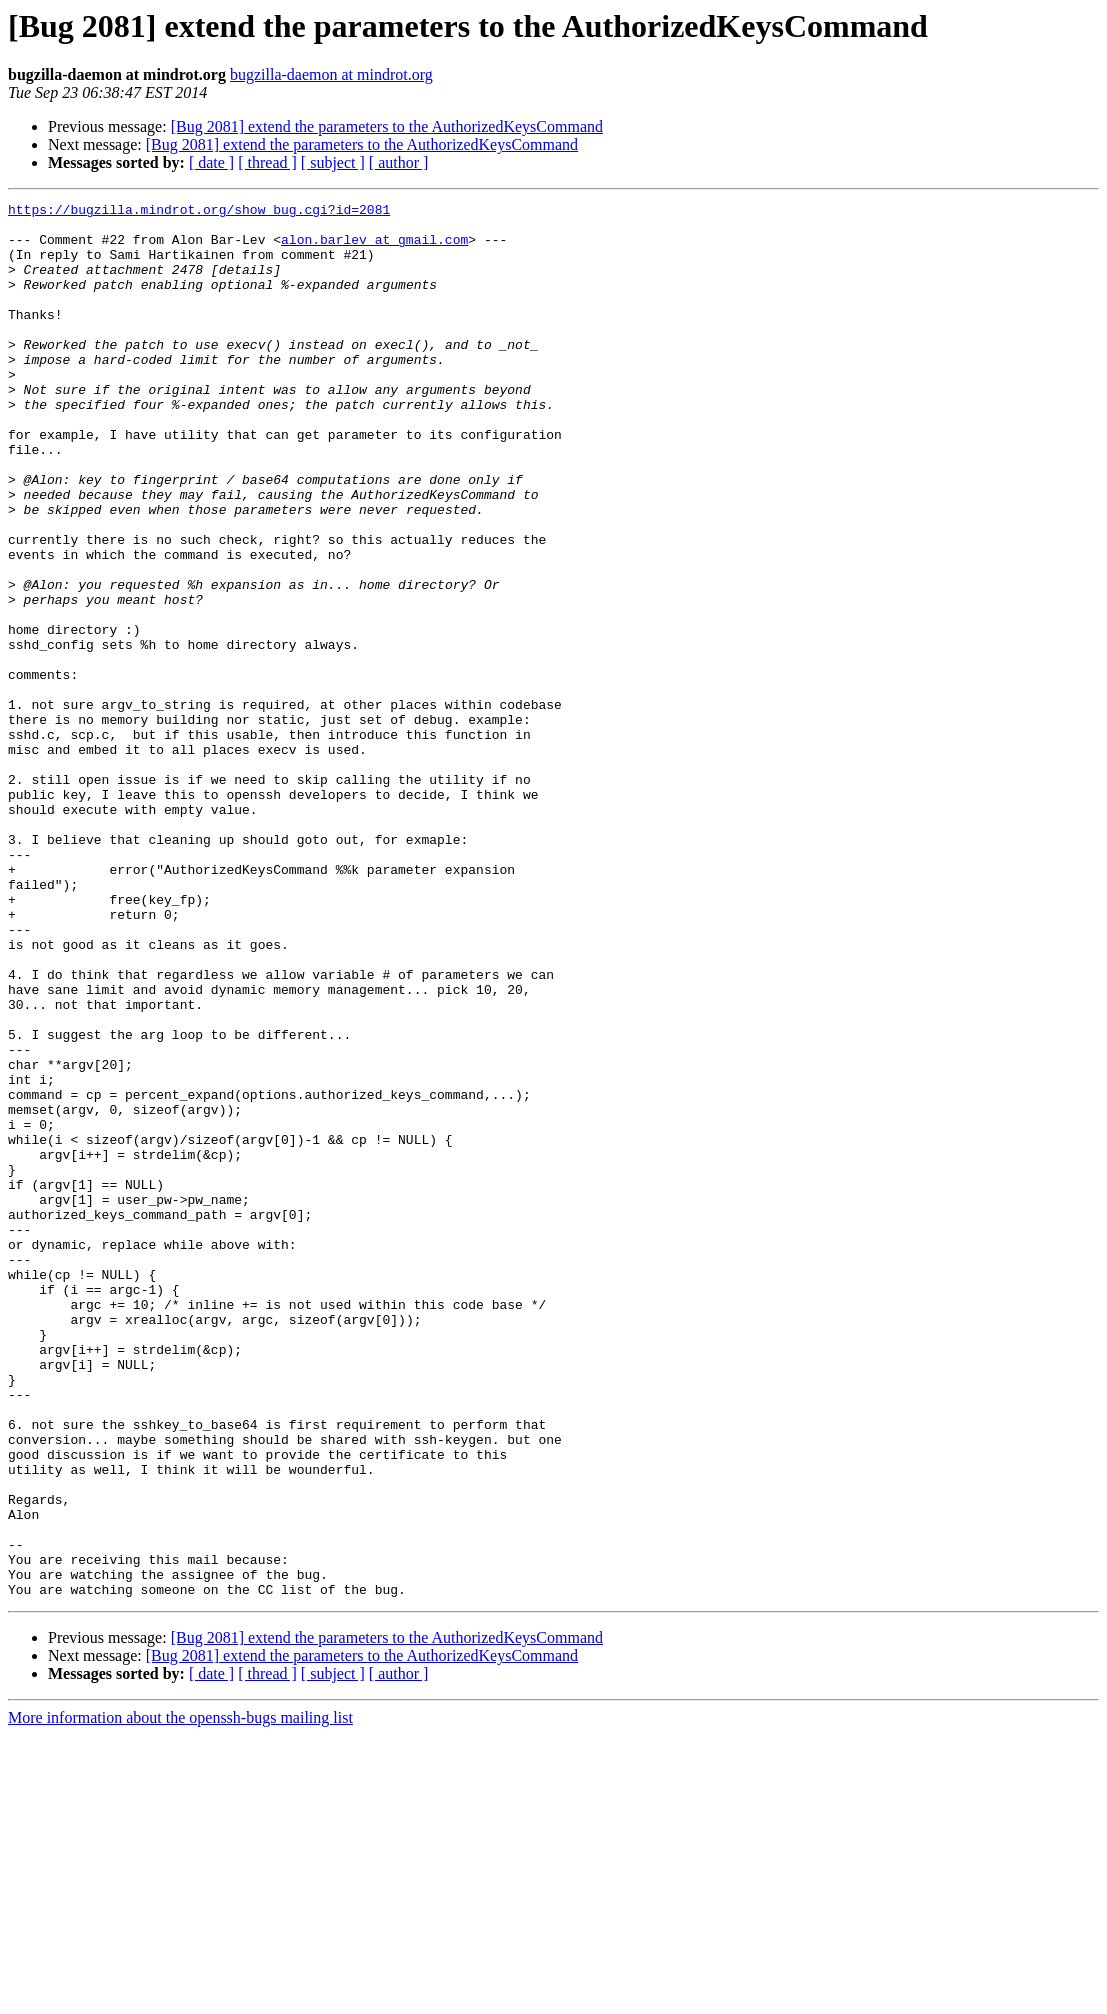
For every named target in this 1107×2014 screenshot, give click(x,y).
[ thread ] (267, 162)
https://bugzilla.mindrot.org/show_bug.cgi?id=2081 (199, 212)
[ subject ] (333, 162)
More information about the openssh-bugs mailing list (180, 1996)
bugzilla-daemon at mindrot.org (331, 74)
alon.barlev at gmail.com (374, 248)
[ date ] (211, 162)
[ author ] (399, 162)
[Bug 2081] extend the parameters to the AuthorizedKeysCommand (387, 126)
